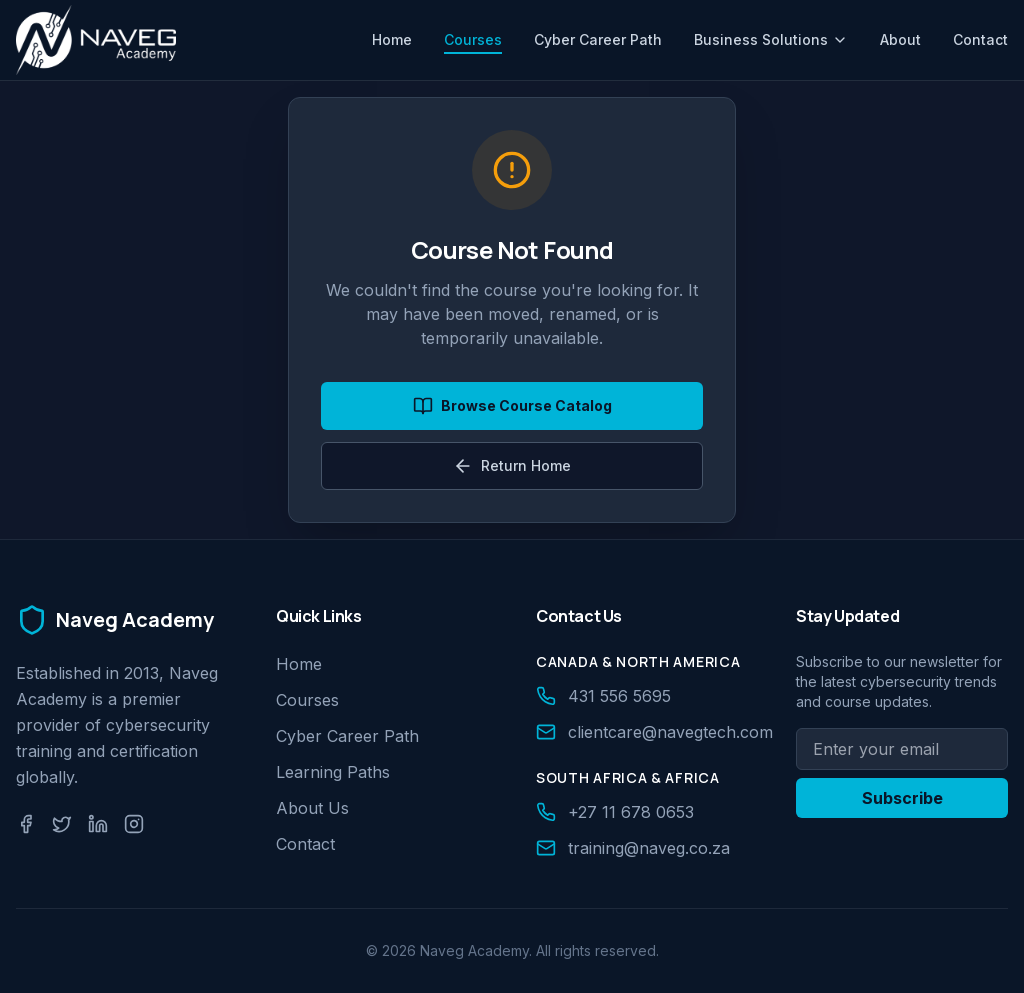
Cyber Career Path (598, 39)
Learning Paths (333, 772)
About (900, 39)
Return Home (512, 466)
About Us (312, 808)
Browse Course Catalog (512, 406)
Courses (473, 42)
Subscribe (902, 798)
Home (392, 39)
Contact (980, 39)
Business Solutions (771, 39)
